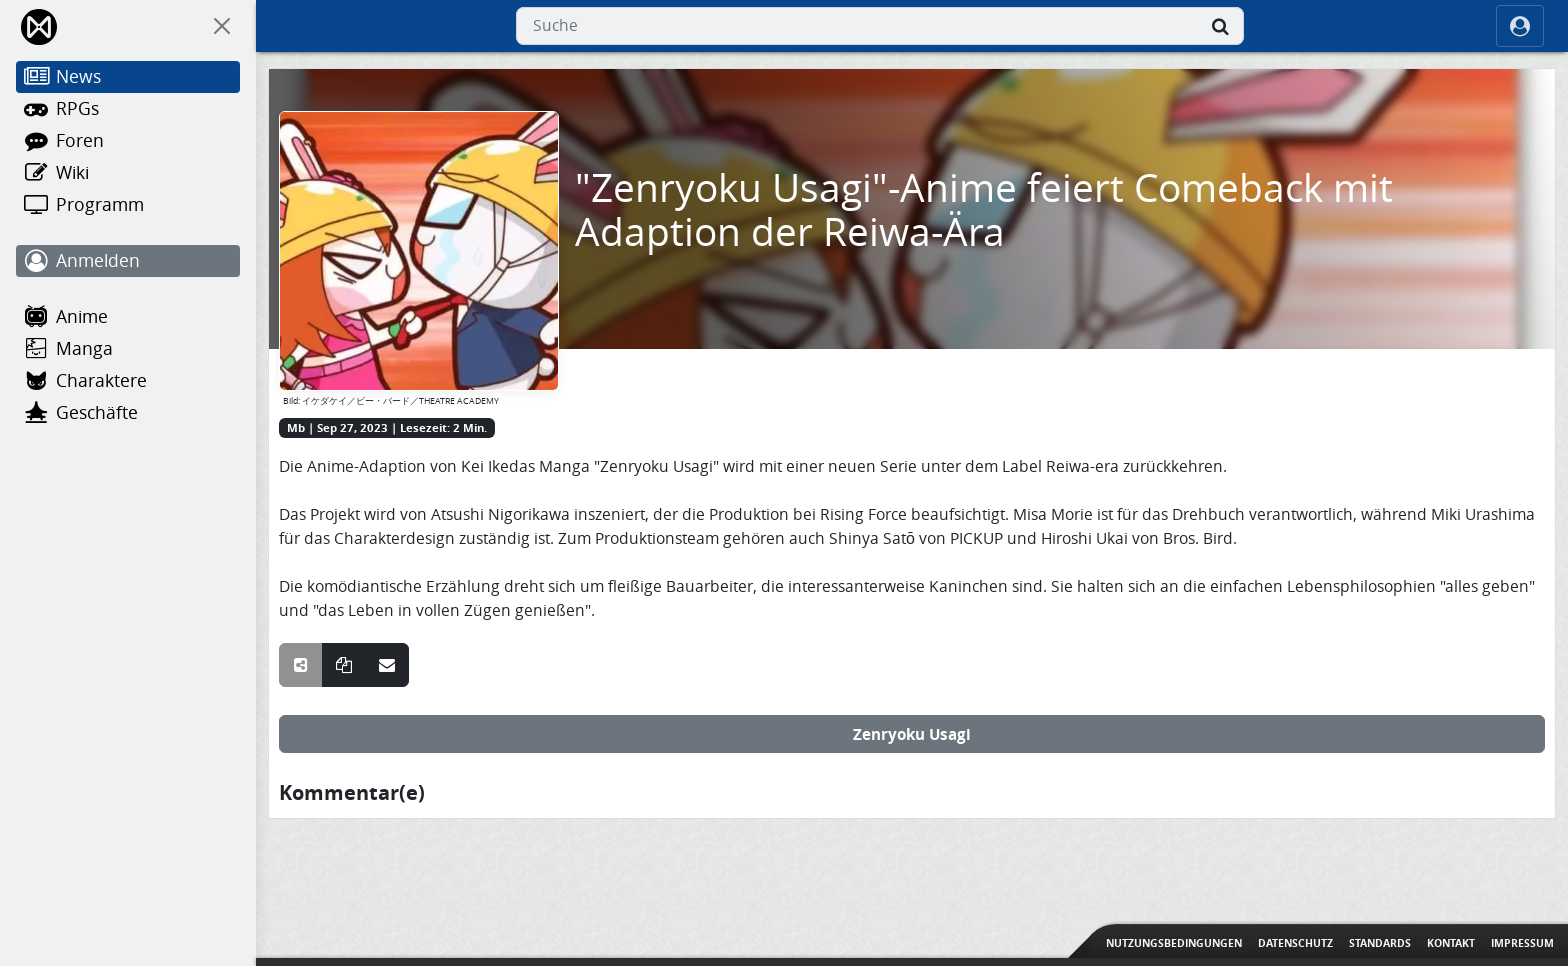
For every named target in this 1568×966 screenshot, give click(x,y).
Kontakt (1451, 943)
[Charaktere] (128, 381)
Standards (1380, 943)
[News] (128, 77)
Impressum (1522, 943)
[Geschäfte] (128, 413)
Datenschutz (1295, 943)
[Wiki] (128, 173)
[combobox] (880, 26)
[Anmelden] (128, 261)
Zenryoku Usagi (912, 734)
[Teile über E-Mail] (387, 665)
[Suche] (1220, 26)
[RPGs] (128, 109)
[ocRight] (1520, 26)
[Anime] (128, 317)
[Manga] (128, 349)
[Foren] (128, 141)
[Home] (40, 26)
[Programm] (128, 205)
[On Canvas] (222, 26)
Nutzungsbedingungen (1174, 943)
